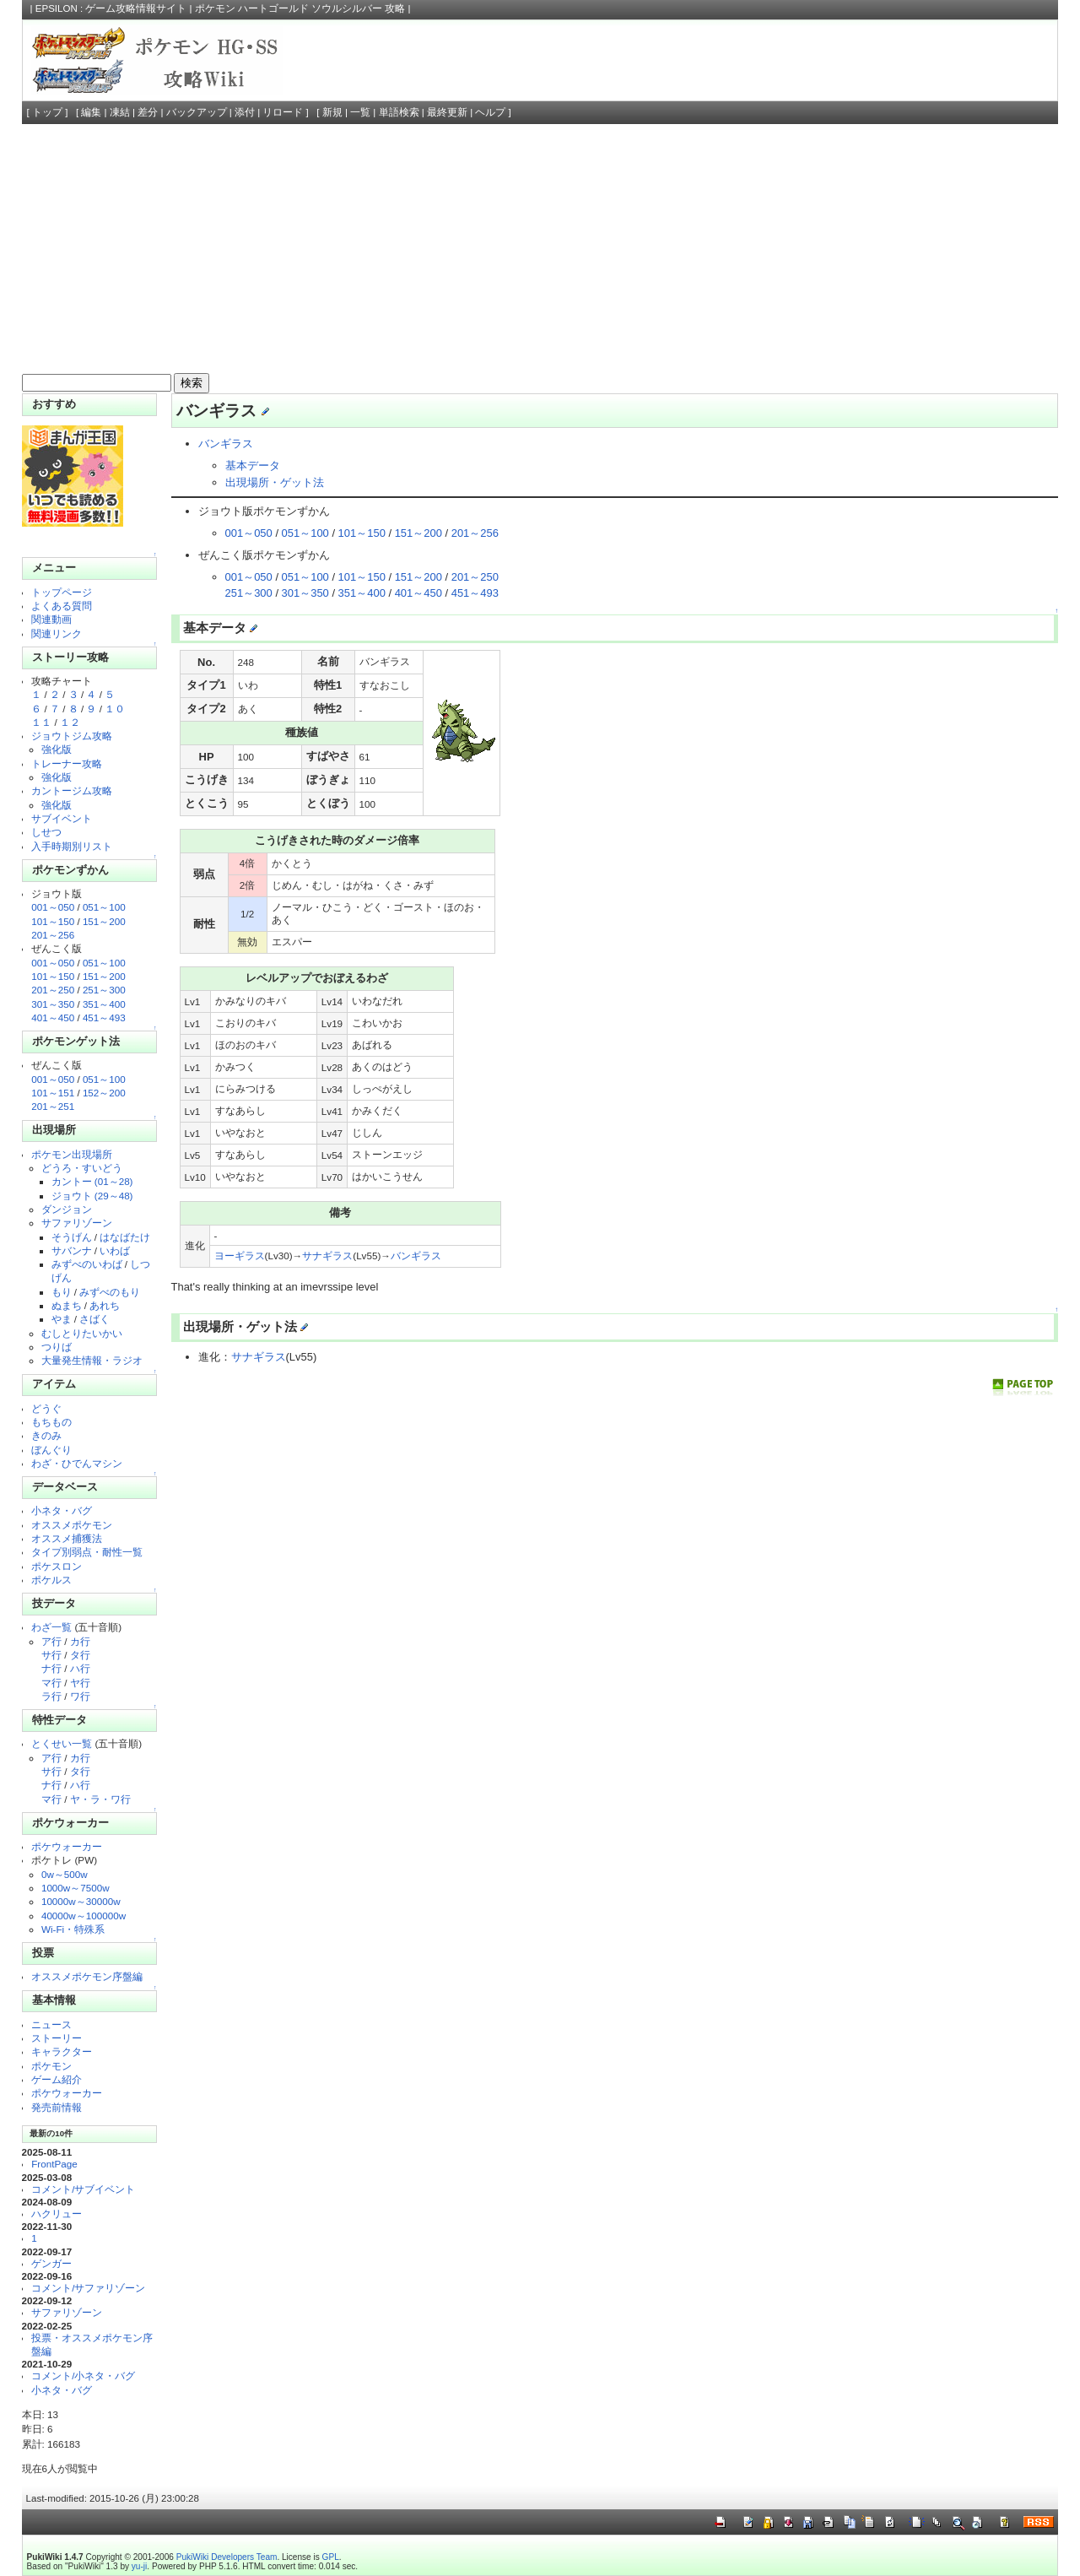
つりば (56, 1346)
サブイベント (61, 818)
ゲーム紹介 (56, 2079)
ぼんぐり (51, 1449)
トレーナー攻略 (66, 763)
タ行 (80, 1654)
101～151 (52, 1092)
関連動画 (51, 619)
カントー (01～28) (92, 1181)
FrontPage (54, 2163)
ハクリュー (56, 2213)
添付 (245, 112)
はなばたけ (125, 1236)
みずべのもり (109, 1291)
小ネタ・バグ (61, 1510)
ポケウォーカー (66, 1846)
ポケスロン (56, 1566)
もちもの (51, 1421)
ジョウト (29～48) (92, 1195)
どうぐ (46, 1408)
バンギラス (225, 443)
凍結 (120, 112)
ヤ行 (80, 1682)
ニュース (51, 2024)
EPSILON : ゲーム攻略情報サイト (111, 8)
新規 (332, 112)
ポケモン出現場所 (71, 1154)
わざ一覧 (51, 1626)
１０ (115, 708)
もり (61, 1291)
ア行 (51, 1641)
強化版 (56, 749)
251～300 (104, 989)
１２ (70, 722)
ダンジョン (66, 1209)
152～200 (104, 1092)
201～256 (52, 934)
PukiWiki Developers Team (227, 2557)
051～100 (104, 906)
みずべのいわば (86, 1263)
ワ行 (80, 1696)
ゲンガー (51, 2263)
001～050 (52, 906)
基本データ (252, 465)
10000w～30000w (81, 1901)
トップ (47, 112)
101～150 (52, 921)
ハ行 (80, 1668)
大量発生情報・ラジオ (92, 1360)
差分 (148, 112)
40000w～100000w (83, 1915)
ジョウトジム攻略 (71, 735)
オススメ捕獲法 (66, 1538)
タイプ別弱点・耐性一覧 (87, 1551)
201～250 (52, 989)
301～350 (52, 1003)
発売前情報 (56, 2107)
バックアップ (196, 112)
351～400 (104, 1003)
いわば (115, 1250)
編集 (91, 112)
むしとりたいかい (81, 1333)
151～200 (104, 921)
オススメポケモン (71, 1524)
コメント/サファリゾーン (88, 2287)
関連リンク (56, 633)
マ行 (51, 1682)
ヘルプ (490, 112)
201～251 (52, 1106)
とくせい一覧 (61, 1743)
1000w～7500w (75, 1887)
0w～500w (64, 1874)
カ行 (80, 1641)
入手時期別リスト (71, 846)
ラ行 (51, 1696)
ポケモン (51, 2065)
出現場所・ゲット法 (274, 482)
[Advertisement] (540, 251)
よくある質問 (61, 605)
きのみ (46, 1435)
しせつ (46, 831)
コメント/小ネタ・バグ (83, 2375)
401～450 (52, 1017)
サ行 (51, 1654)
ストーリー (56, 2037)
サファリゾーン (76, 1222)
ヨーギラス (239, 1255)
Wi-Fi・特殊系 (73, 1929)
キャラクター (61, 2051)
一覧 (360, 112)
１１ (41, 722)
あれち (104, 1305)
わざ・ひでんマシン (76, 1463)
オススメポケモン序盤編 (87, 1976)
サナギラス (327, 1255)
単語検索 (399, 112)
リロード (282, 112)
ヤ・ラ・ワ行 (100, 1799)
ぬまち (66, 1305)
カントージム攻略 (71, 790)
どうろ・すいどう (81, 1167)
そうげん (71, 1236)
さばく (94, 1318)
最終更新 (447, 112)
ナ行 (51, 1668)
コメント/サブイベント (83, 2189)
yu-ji (139, 2566)
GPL (330, 2557)
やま (61, 1318)
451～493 (104, 1017)
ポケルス (51, 1579)
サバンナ (71, 1250)
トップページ (61, 592)
